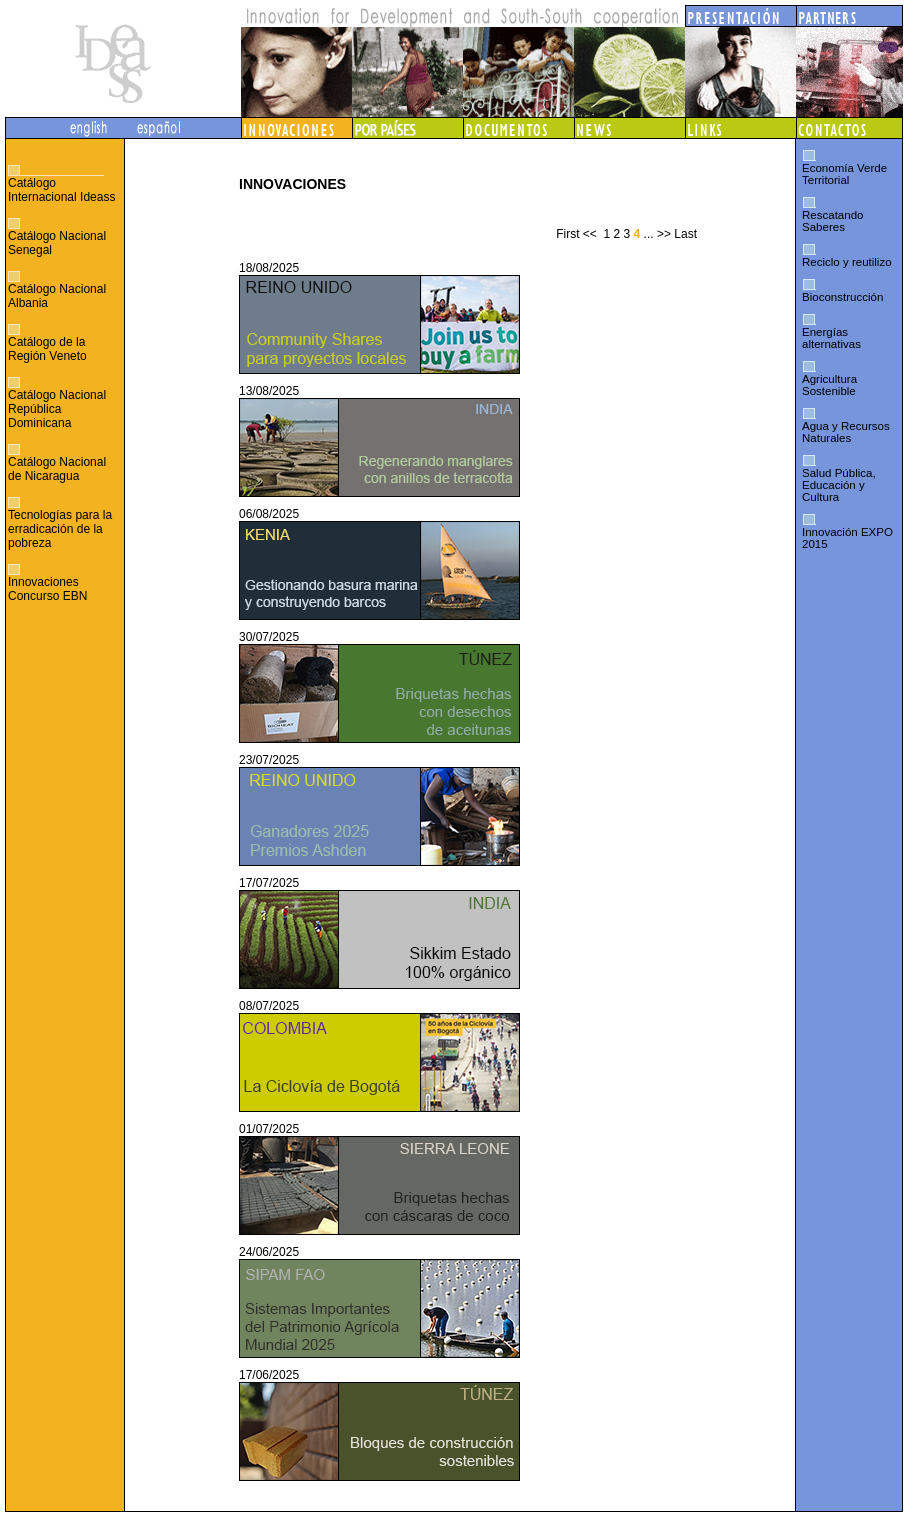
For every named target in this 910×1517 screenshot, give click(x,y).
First (567, 234)
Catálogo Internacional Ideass (61, 190)
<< (590, 234)
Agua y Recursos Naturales (846, 432)
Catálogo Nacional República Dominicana (57, 409)
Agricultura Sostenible (829, 385)
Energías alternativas (831, 338)
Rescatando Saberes (832, 221)
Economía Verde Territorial (844, 174)
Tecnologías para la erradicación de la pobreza (60, 529)
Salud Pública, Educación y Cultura (839, 485)
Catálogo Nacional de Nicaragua (57, 469)
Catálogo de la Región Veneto (47, 349)
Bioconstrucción (842, 297)
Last (685, 234)
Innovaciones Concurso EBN (47, 589)
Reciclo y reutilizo (847, 262)
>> (664, 234)
